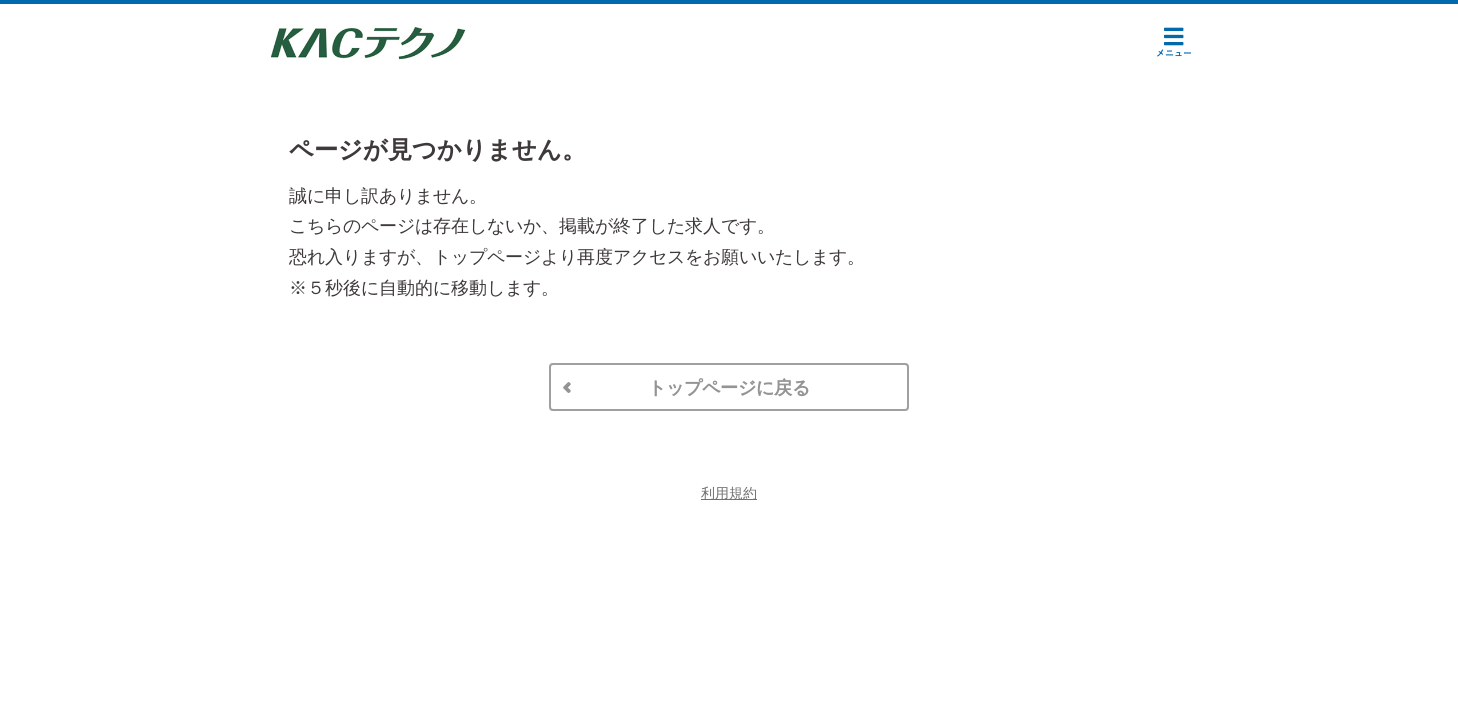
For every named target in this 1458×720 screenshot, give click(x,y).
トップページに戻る (729, 388)
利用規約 (729, 493)
